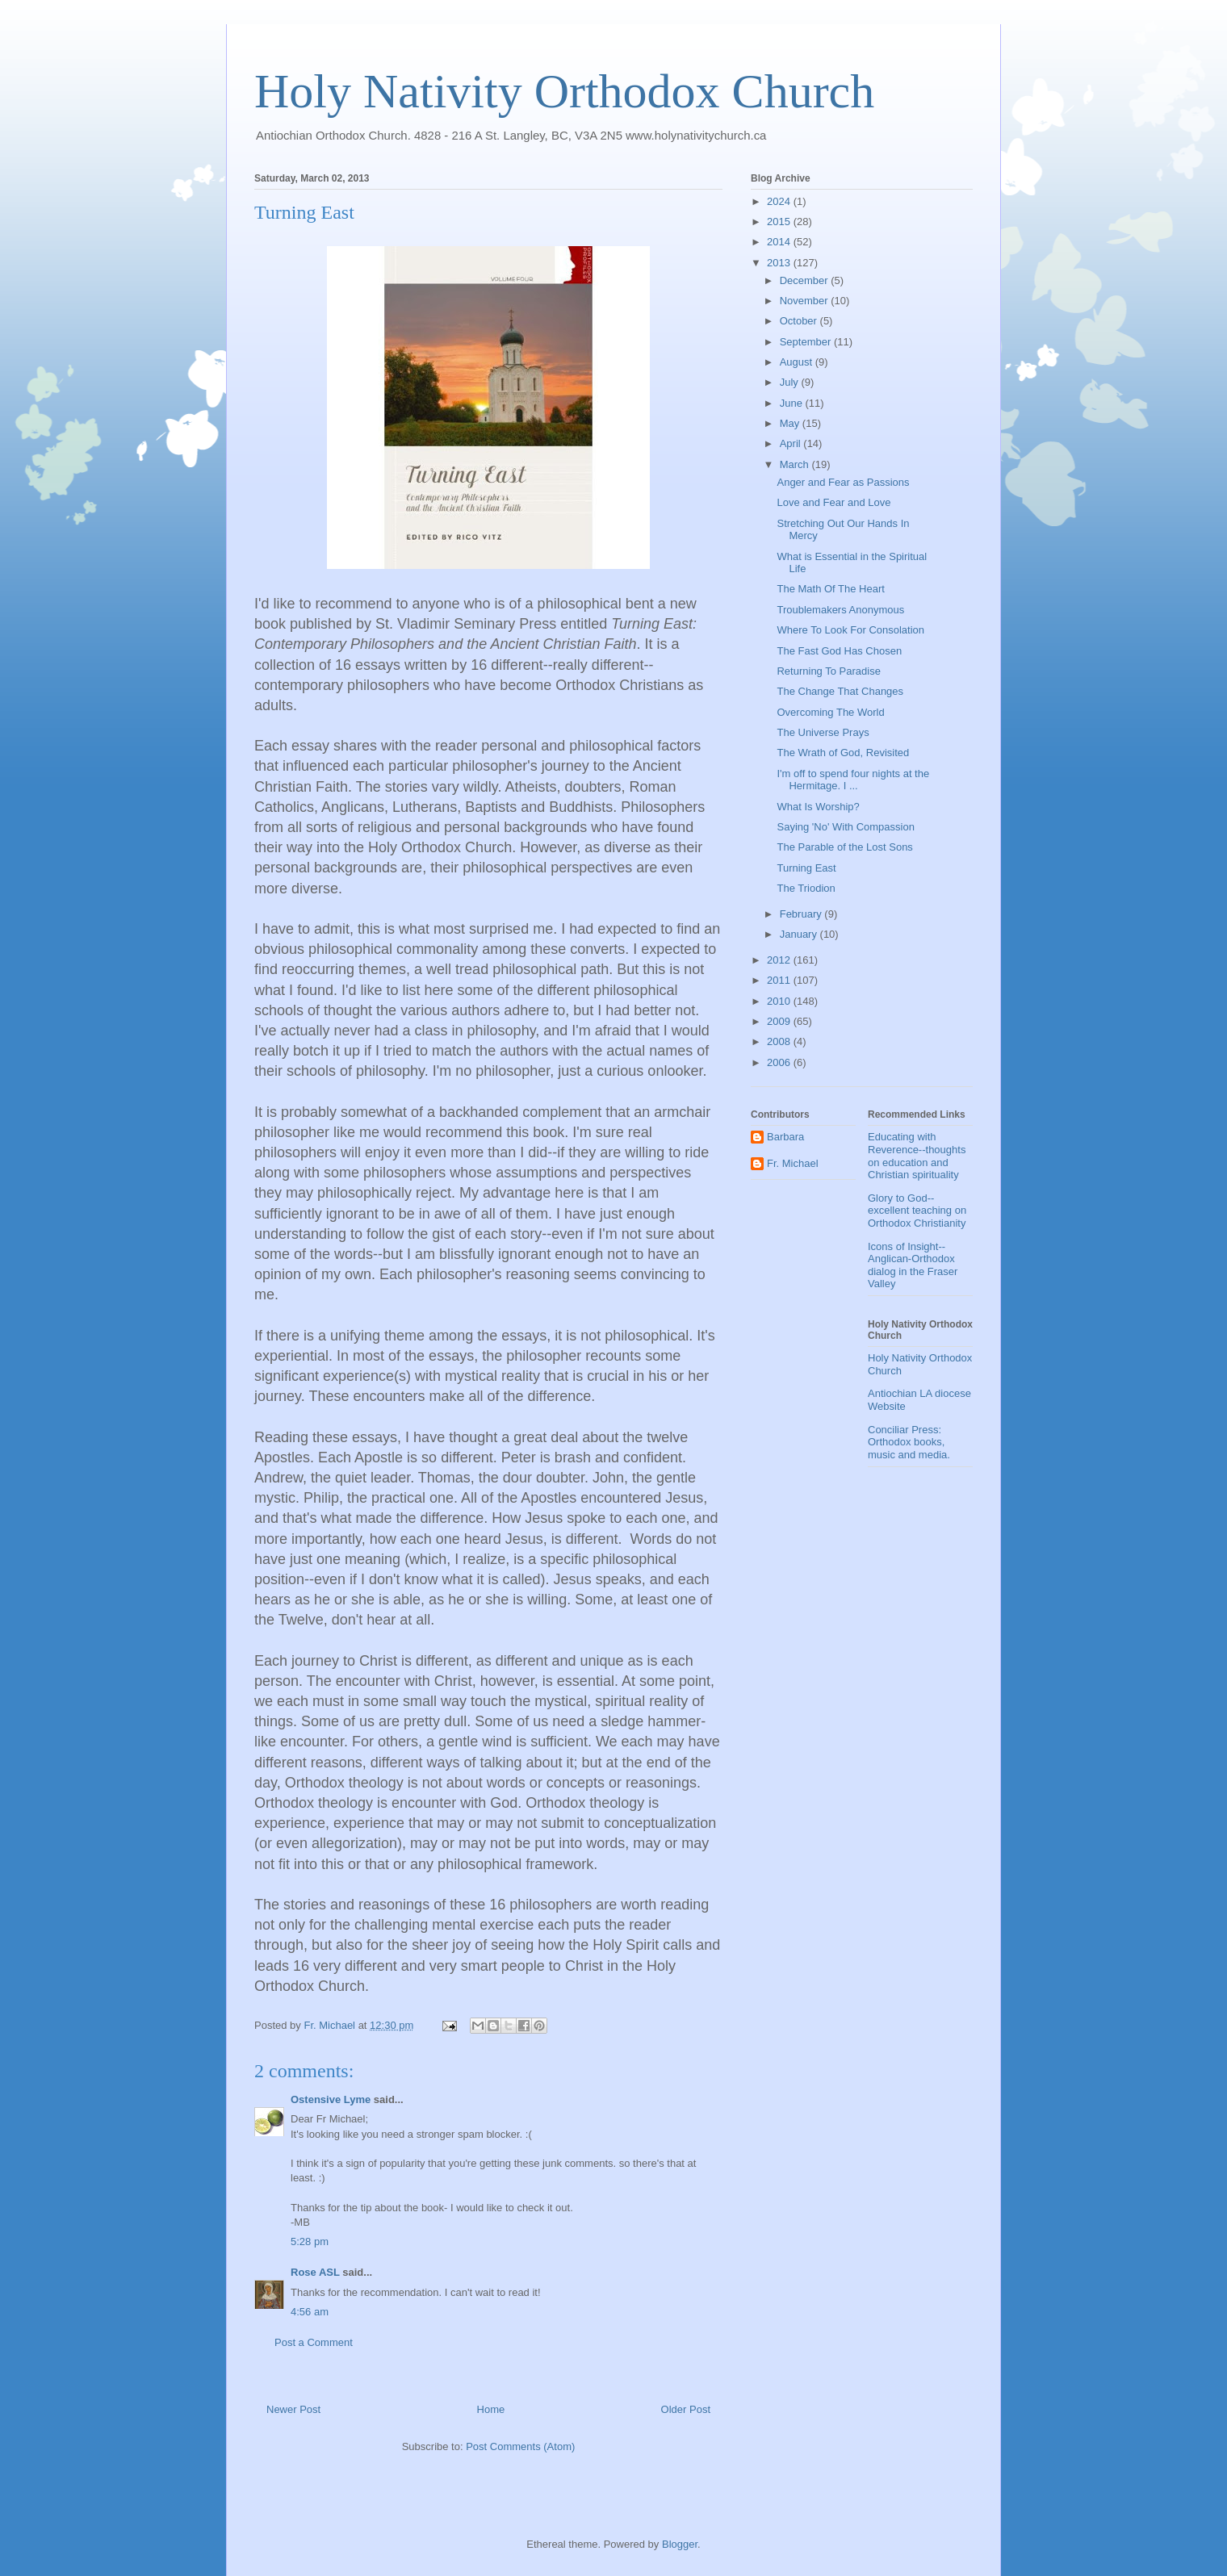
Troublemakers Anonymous (840, 610)
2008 (780, 1041)
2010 (780, 1001)
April (792, 443)
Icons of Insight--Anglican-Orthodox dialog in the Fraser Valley (912, 1265)
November (805, 301)
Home (491, 2409)
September (807, 342)
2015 (780, 221)
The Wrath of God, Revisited (843, 752)
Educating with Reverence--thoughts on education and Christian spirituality (916, 1156)
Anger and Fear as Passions (843, 482)
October (800, 321)
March (796, 464)
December (805, 280)
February (802, 914)
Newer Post (293, 2409)
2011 (780, 980)
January (800, 934)
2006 (780, 1062)
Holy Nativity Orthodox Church (564, 91)
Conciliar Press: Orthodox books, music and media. (909, 1442)
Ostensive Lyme (331, 2099)
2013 (780, 263)
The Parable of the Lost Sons (844, 847)
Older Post (685, 2409)
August (797, 362)
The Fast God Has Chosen (839, 651)
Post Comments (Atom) (520, 2446)
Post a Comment (313, 2342)
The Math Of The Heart (830, 589)
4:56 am (310, 2312)
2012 (780, 960)
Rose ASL (315, 2272)
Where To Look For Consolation (850, 630)
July (791, 382)
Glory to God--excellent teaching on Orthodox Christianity (917, 1210)
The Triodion (806, 888)
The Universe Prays (823, 732)
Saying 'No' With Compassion (845, 827)
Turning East (806, 868)
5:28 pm (310, 2241)
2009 (780, 1021)
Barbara (785, 1137)
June (793, 403)
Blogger (679, 2544)
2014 (780, 242)
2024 (780, 201)
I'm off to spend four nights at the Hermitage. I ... (853, 779)
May (791, 423)
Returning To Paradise (828, 671)
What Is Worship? (818, 807)
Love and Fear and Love (833, 502)
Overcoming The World (830, 712)
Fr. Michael (793, 1163)
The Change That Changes (840, 691)
